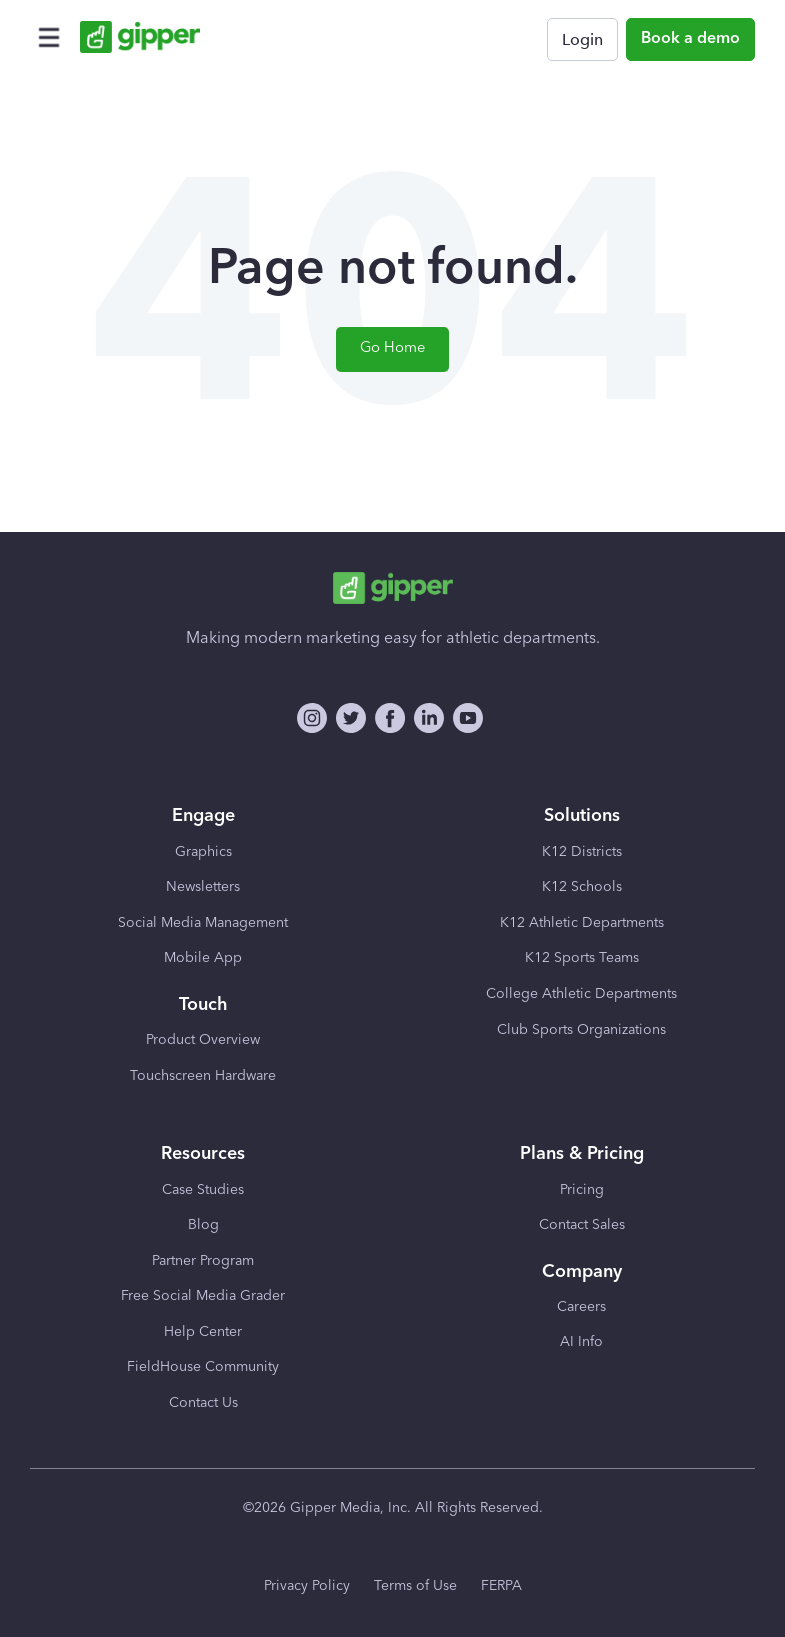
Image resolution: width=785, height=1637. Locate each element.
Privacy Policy (307, 1586)
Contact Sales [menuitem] (582, 1225)
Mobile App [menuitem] (203, 958)
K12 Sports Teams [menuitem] (582, 958)
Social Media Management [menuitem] (203, 923)
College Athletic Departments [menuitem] (581, 994)
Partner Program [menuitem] (203, 1261)
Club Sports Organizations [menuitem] (581, 1030)
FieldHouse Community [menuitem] (203, 1367)
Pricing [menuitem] (582, 1190)
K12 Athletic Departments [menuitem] (582, 923)
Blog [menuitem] (203, 1225)
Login (582, 39)
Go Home (392, 348)
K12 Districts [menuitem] (582, 852)
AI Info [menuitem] (581, 1342)
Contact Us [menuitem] (203, 1403)
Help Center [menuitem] (203, 1332)
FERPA (501, 1586)
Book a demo (690, 39)
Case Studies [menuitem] (203, 1190)
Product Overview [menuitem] (203, 1040)
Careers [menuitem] (581, 1307)
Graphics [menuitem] (203, 852)
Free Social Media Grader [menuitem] (203, 1296)
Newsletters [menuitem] (203, 887)
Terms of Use (415, 1586)
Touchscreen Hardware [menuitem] (203, 1076)
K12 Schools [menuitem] (582, 887)
